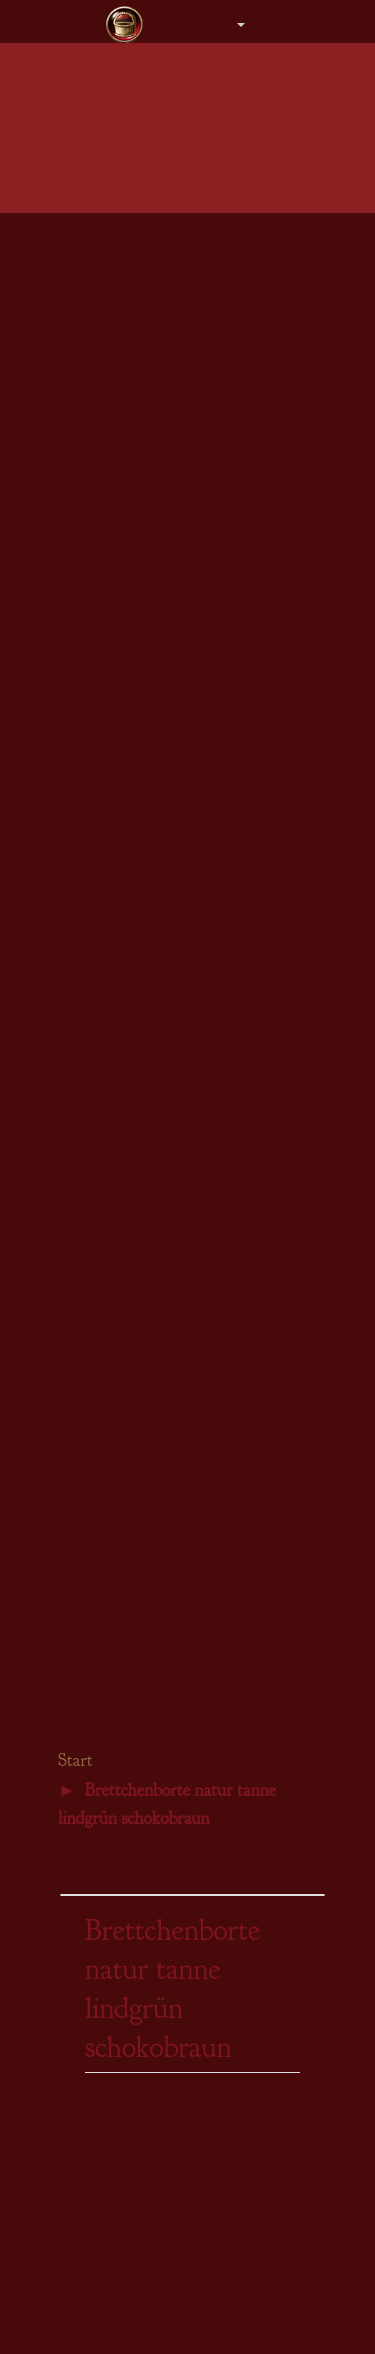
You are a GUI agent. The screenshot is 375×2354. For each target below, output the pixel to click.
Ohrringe (91, 947)
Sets (77, 1014)
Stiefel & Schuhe (114, 530)
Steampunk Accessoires (132, 575)
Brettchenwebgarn (117, 1234)
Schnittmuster (105, 1368)
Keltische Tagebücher (126, 1566)
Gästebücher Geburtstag (133, 1633)
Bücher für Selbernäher (131, 1610)
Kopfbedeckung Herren (132, 441)
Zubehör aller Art (114, 772)
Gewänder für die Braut (132, 683)
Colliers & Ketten (116, 902)
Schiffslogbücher (113, 1678)
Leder (82, 1301)
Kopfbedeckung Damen (132, 418)
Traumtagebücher (115, 1655)
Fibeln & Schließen (120, 992)
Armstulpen (99, 508)
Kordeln (89, 1167)
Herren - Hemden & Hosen (142, 351)
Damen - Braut (107, 261)
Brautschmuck (106, 727)
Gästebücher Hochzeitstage (142, 1521)
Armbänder (98, 970)
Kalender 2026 (107, 1476)
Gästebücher (101, 817)
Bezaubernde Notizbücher (139, 1588)
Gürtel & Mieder (113, 485)
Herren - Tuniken (114, 284)
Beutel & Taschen (116, 463)
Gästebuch (87, 1722)
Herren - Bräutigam (121, 373)
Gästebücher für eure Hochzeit (151, 1499)
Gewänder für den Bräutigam (148, 705)
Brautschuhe (101, 750)
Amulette (92, 925)
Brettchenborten (111, 1144)
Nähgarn (90, 1212)
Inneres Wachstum (117, 1700)
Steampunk (97, 1391)
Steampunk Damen (119, 552)
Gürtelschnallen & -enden (138, 1279)
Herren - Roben (109, 329)
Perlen (84, 1324)
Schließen (93, 1189)
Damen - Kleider (113, 239)
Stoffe (83, 1100)
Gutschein (94, 620)
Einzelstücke (102, 597)
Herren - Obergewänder (132, 306)
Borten (85, 1122)
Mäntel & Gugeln (115, 396)
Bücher (86, 1346)
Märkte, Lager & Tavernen (141, 1543)
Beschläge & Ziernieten (132, 1256)
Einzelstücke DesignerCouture (151, 795)
